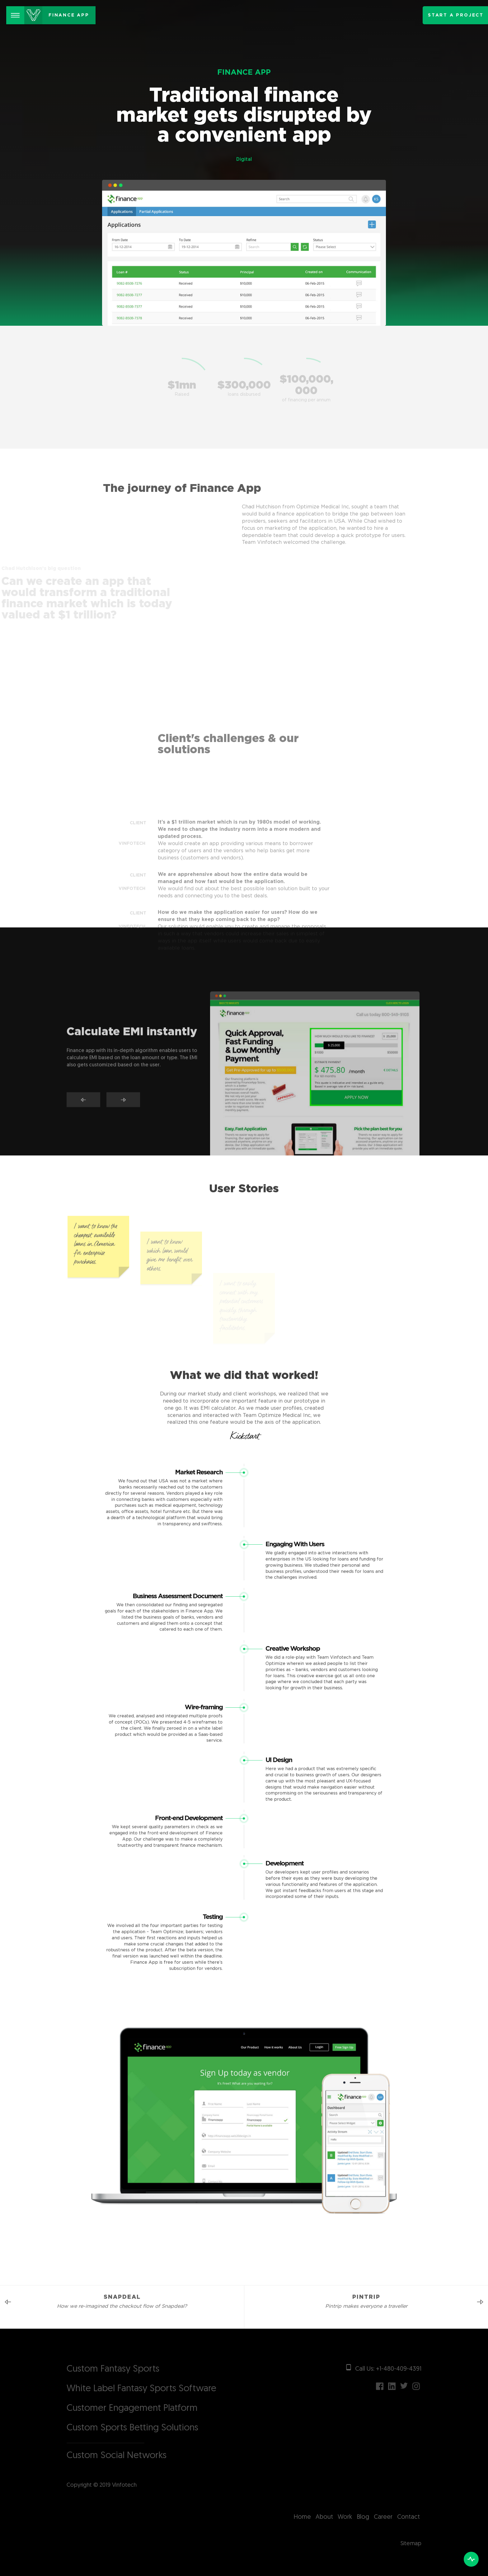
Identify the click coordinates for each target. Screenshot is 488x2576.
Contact (408, 2517)
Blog (363, 2517)
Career (383, 2517)
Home (302, 2517)
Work (345, 2517)
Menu (17, 11)
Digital (244, 159)
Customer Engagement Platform (132, 2408)
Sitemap (411, 2544)
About (324, 2517)
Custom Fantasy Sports (113, 2369)
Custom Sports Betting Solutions (132, 2428)
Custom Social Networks (117, 2456)
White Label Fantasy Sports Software (141, 2389)
